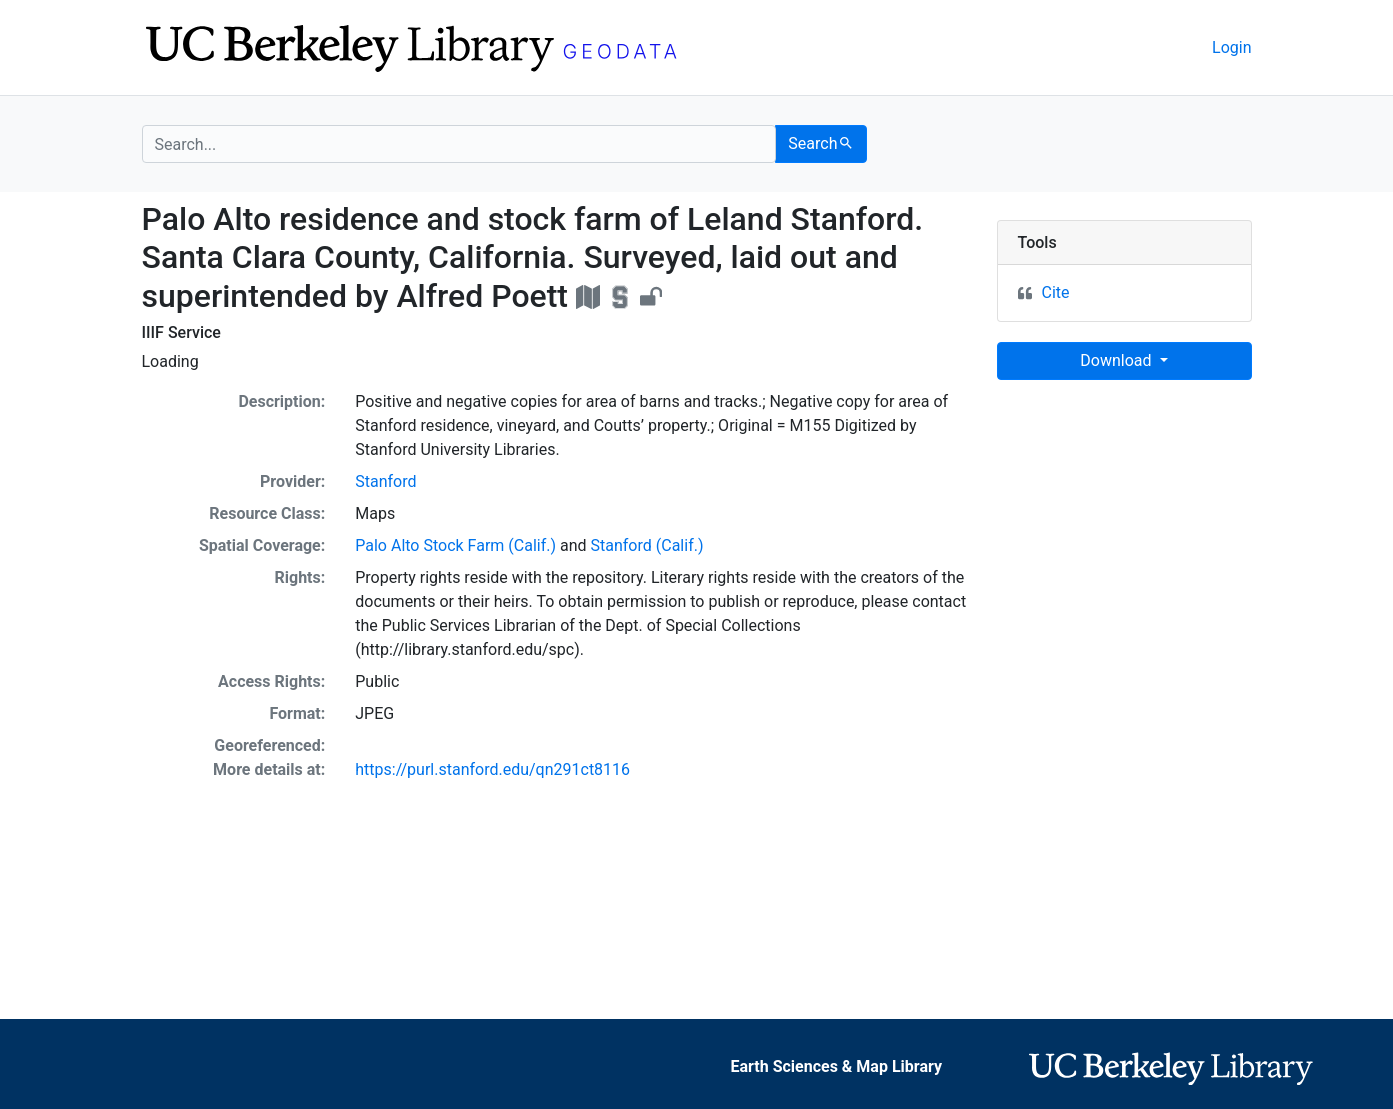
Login (1231, 47)
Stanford (385, 481)
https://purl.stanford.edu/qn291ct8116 (492, 769)
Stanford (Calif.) (647, 545)
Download (1117, 360)
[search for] (459, 144)
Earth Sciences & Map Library (836, 1066)
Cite (1056, 292)
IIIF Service (181, 332)
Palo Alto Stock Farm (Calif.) (455, 545)
